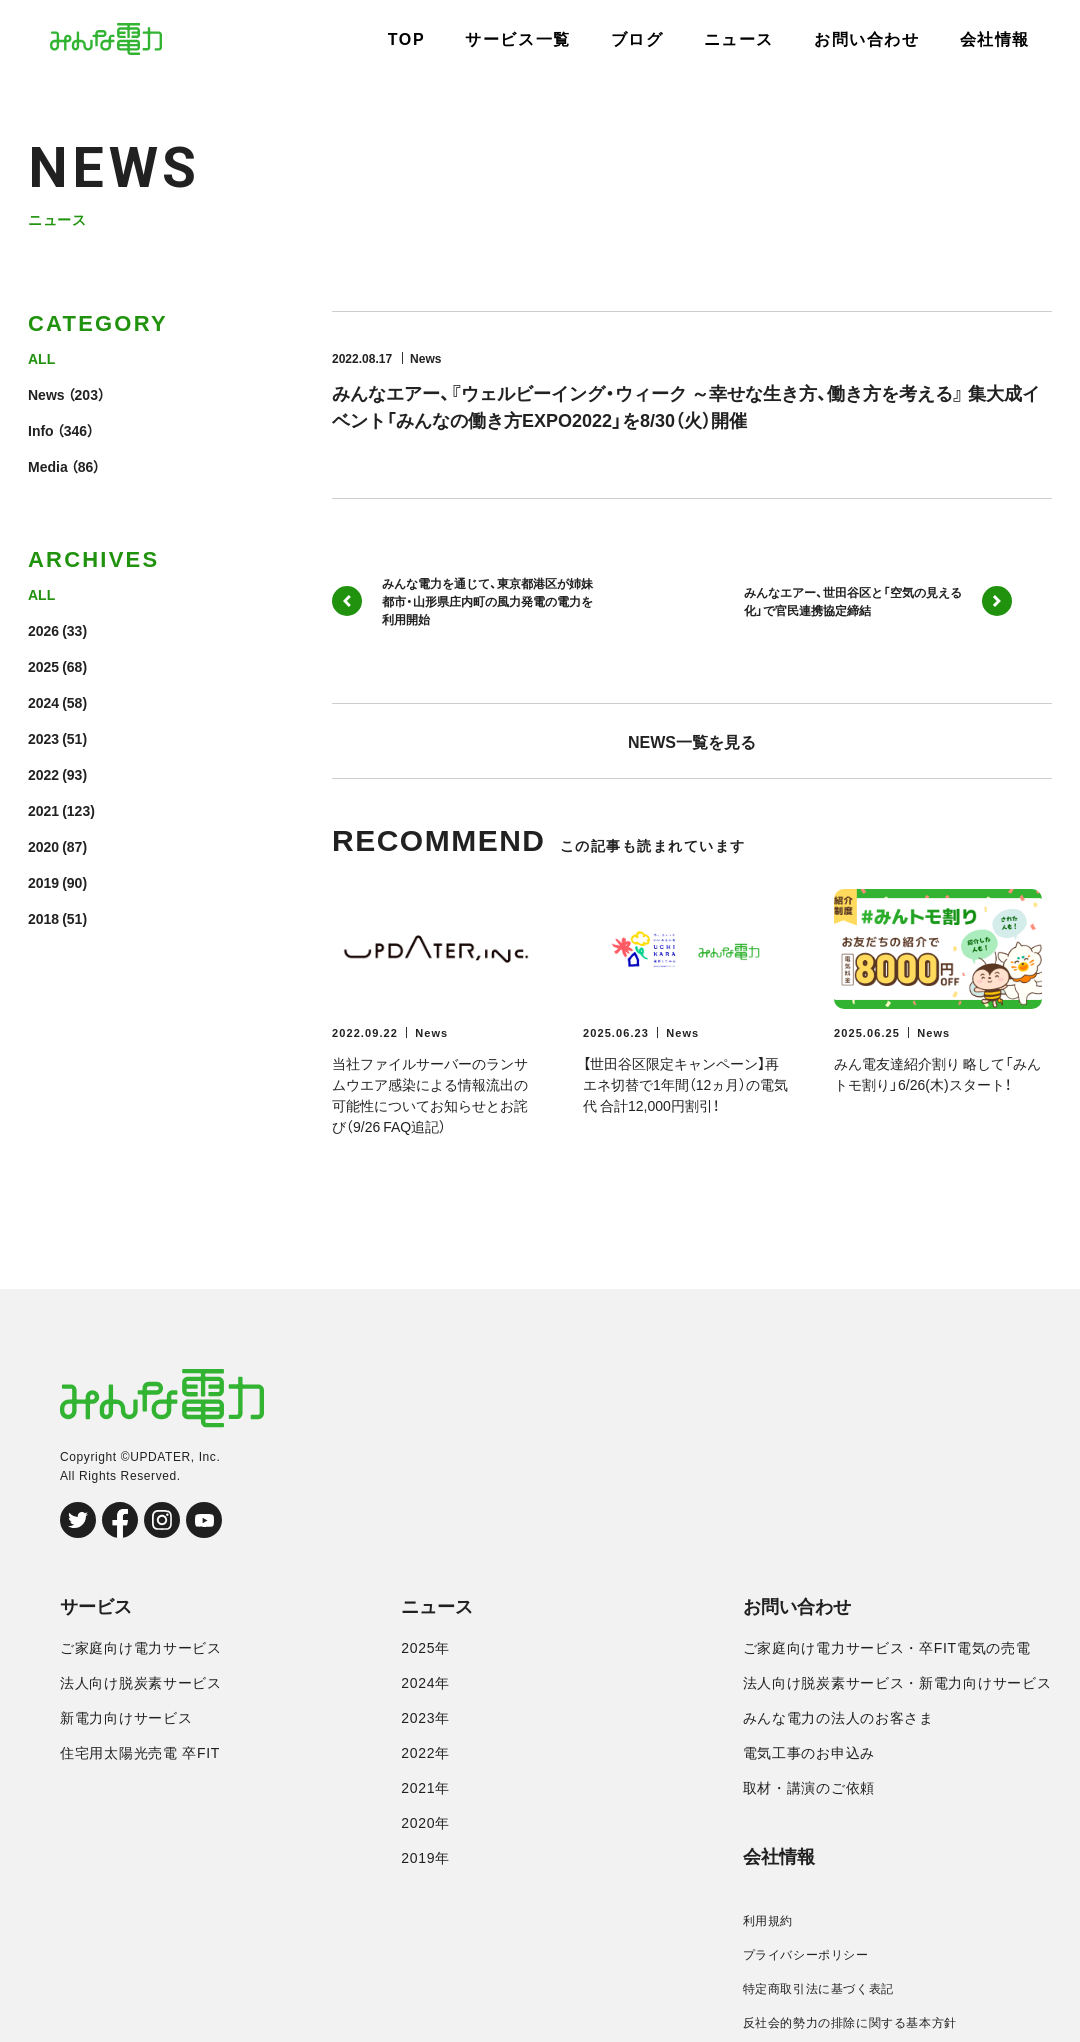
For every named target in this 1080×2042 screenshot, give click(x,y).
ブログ (637, 39)
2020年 (425, 1823)
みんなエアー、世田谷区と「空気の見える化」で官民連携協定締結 (878, 601)
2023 (43, 738)
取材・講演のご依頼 (809, 1788)
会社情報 (995, 39)
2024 (43, 702)
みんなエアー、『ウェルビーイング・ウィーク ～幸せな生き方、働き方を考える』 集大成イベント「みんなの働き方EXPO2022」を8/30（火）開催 (686, 406)
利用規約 (768, 1921)
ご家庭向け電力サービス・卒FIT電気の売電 (887, 1648)
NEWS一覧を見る (692, 741)
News (46, 394)
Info (41, 430)
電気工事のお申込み (809, 1753)
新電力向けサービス (126, 1718)
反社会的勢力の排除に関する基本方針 (850, 2023)
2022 (43, 774)
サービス (96, 1607)
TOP (406, 39)
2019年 (425, 1858)
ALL (41, 358)
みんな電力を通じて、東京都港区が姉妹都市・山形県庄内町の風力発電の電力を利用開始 (462, 601)
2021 (43, 810)
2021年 (425, 1788)
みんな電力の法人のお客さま (838, 1718)
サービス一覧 (518, 39)
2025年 (425, 1648)
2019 (43, 882)
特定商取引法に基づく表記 (818, 1989)
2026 (43, 630)
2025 (43, 666)
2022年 (425, 1753)
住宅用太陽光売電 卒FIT (140, 1753)
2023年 (425, 1718)
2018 (43, 918)
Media (48, 466)
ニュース (739, 39)
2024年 (425, 1683)
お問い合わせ (867, 39)
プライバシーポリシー (806, 1955)
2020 (43, 846)
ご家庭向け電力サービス (141, 1648)
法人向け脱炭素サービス (141, 1683)
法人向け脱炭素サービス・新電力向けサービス (897, 1683)
